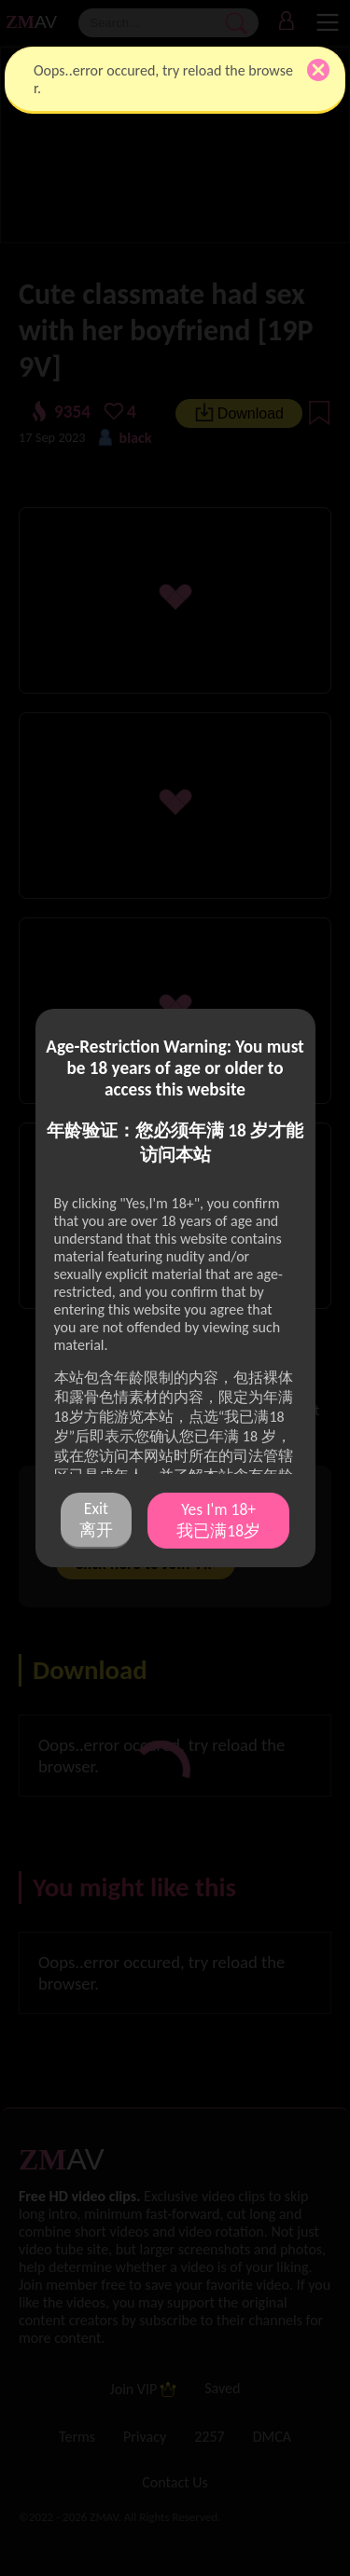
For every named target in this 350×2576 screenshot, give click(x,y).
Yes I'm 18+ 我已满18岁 (218, 1520)
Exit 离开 (96, 1519)
